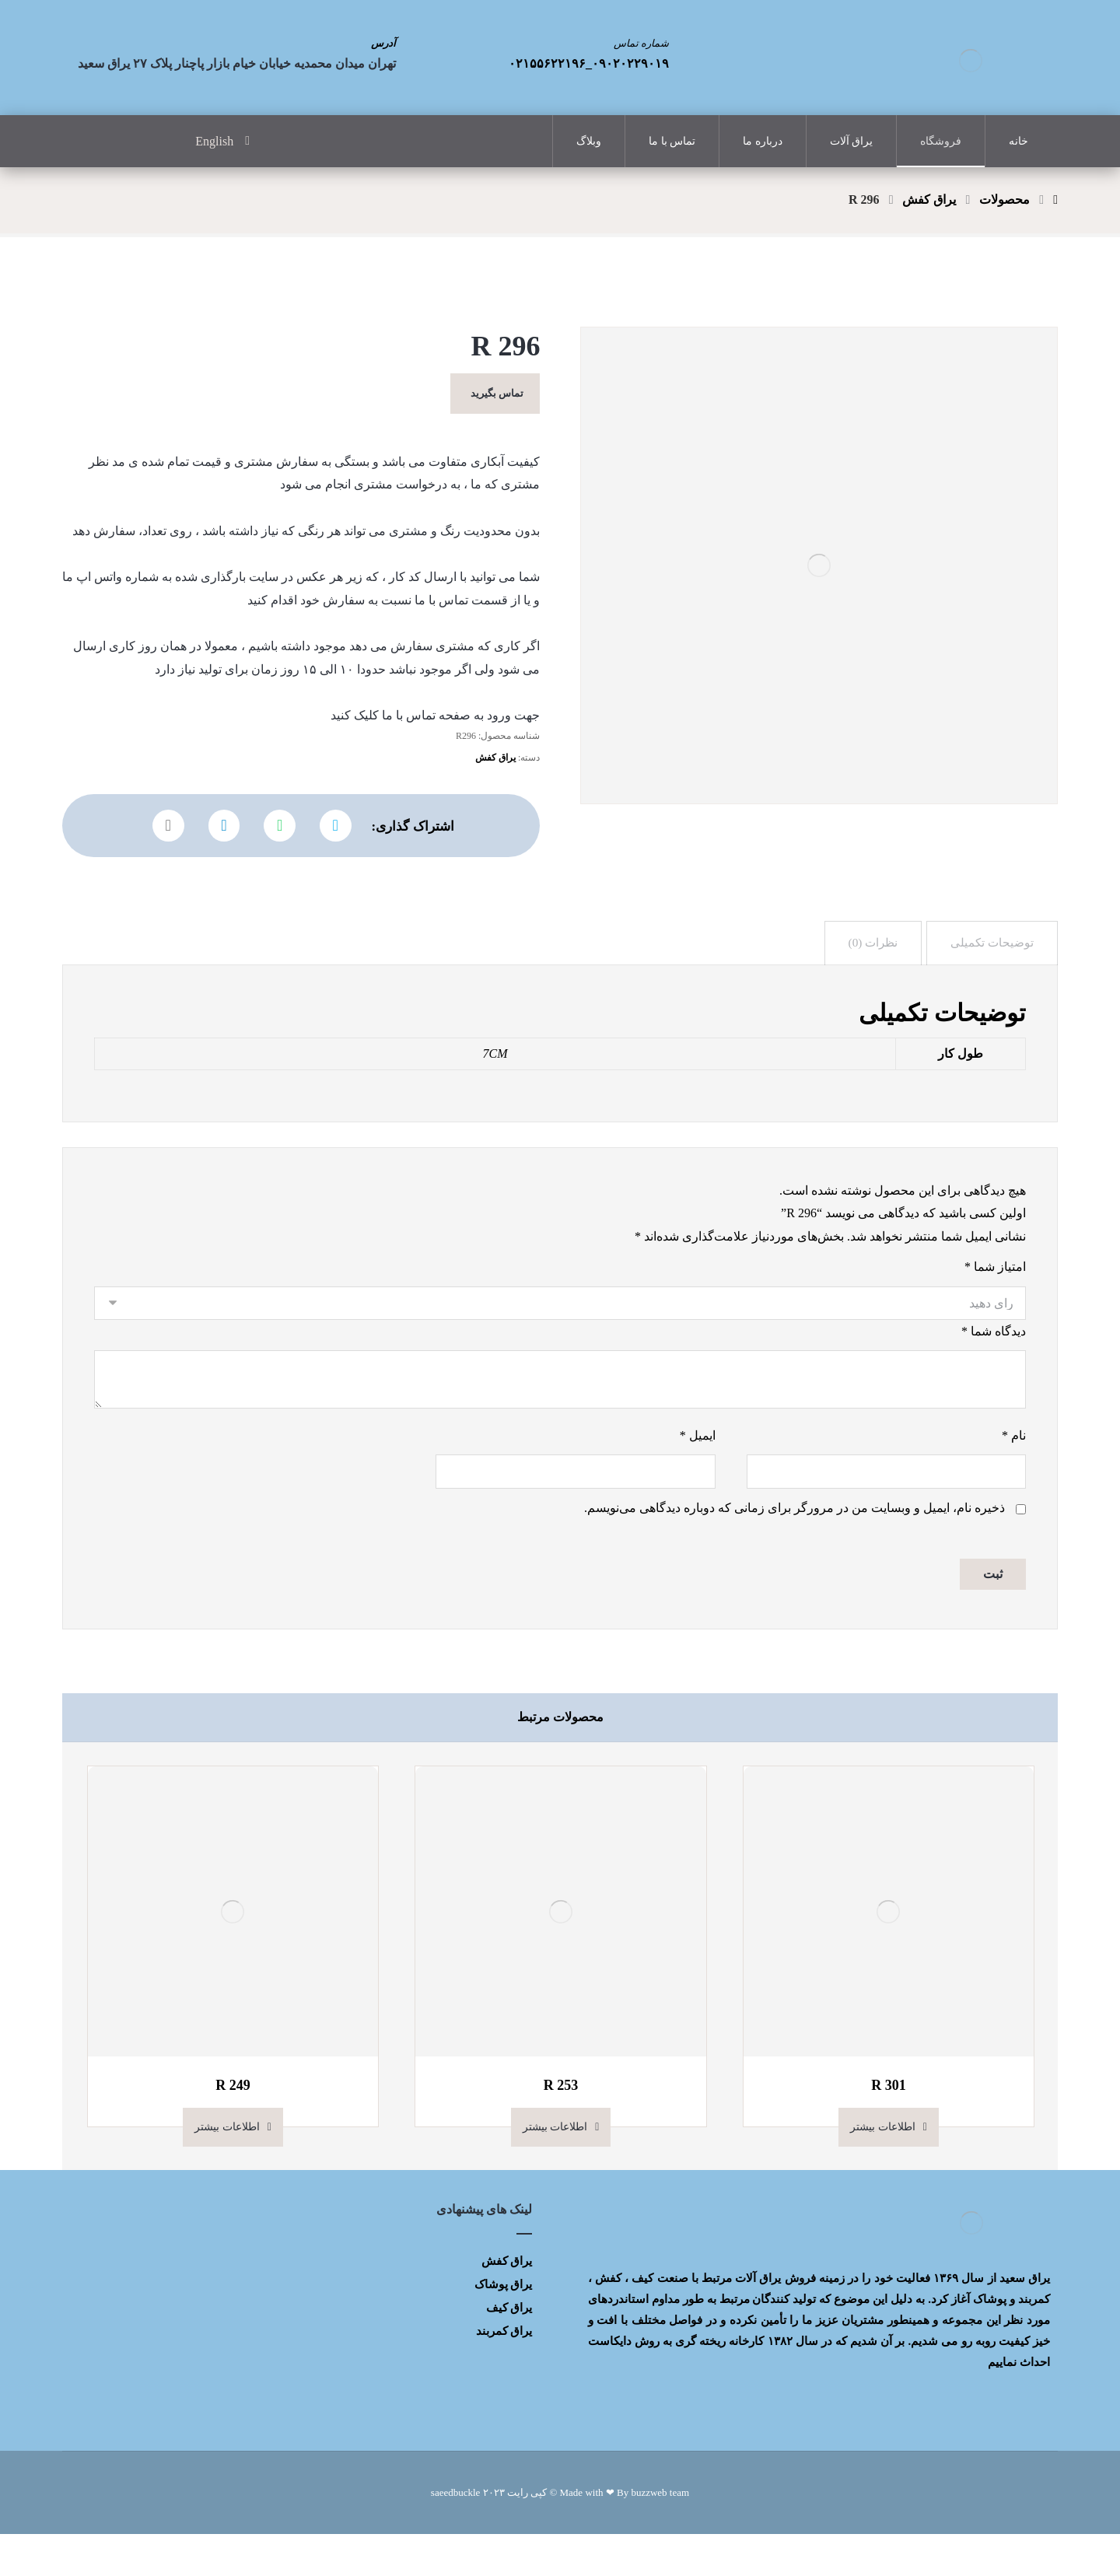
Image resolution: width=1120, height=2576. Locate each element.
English (214, 141)
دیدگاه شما (993, 1367)
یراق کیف (509, 2349)
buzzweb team (660, 2534)
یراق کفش (495, 777)
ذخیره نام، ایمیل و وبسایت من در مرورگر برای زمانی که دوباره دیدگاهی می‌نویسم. (794, 1549)
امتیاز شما (995, 1300)
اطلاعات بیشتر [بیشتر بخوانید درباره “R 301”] (882, 2169)
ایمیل (698, 1474)
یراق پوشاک (503, 2326)
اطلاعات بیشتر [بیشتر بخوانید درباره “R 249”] (227, 2169)
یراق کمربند (504, 2373)
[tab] (991, 969)
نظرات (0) (868, 969)
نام (1014, 1474)
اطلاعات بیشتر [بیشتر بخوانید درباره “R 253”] (555, 2169)
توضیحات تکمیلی (991, 969)
